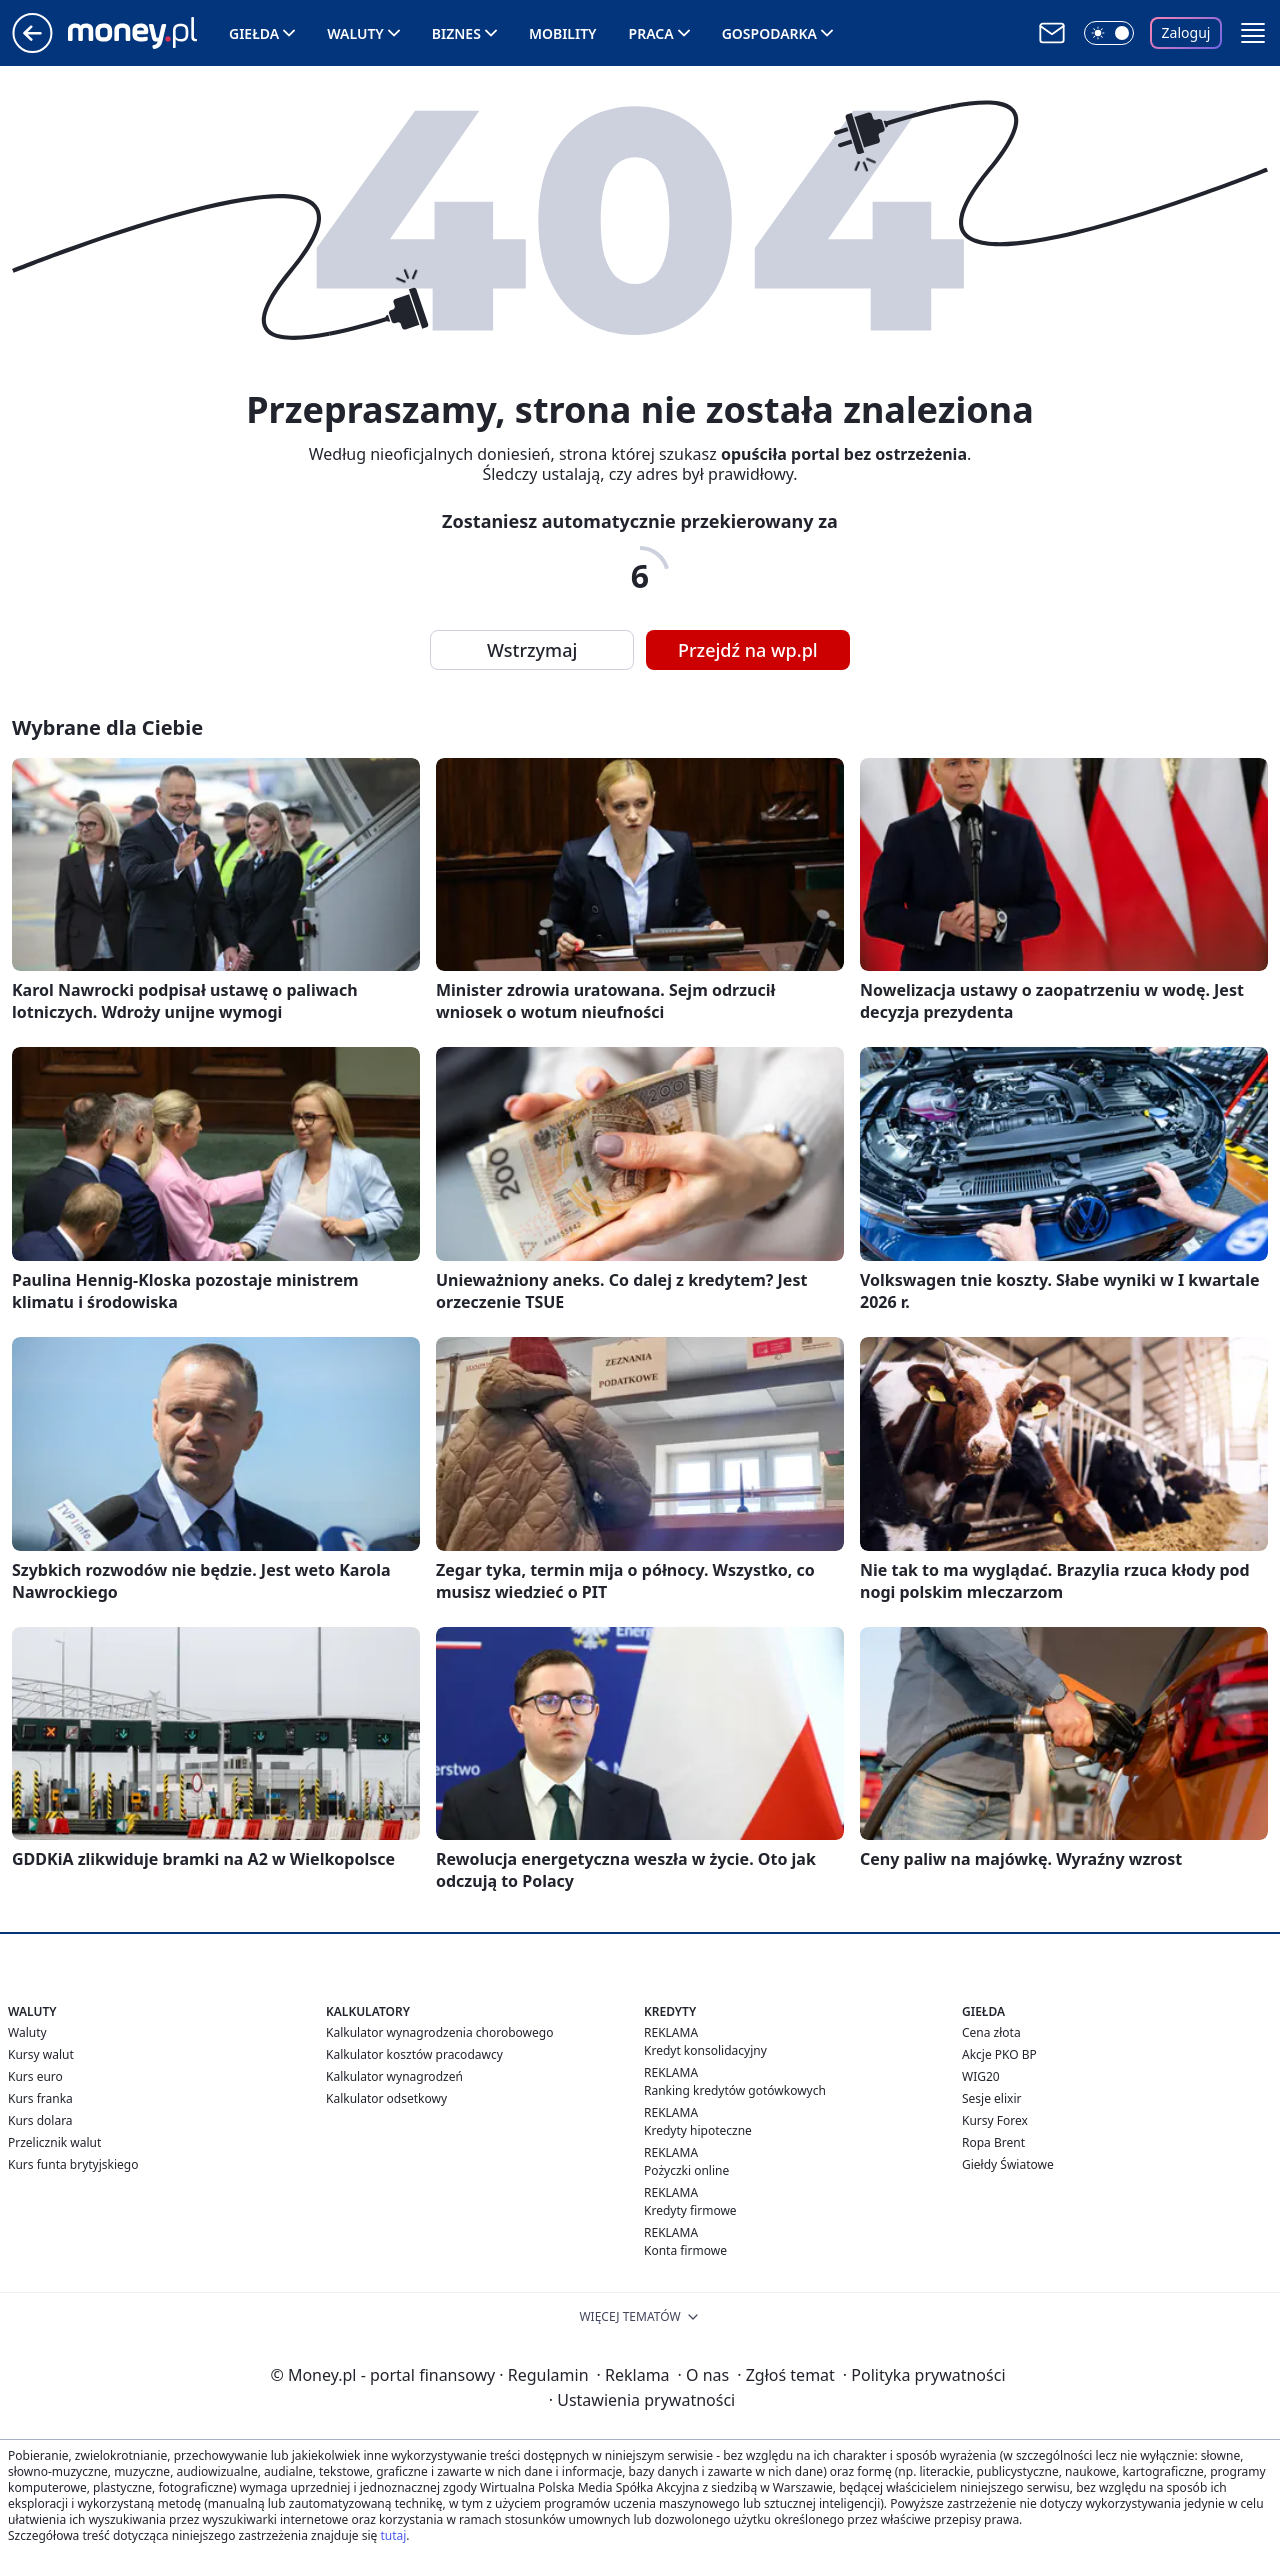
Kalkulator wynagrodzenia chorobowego (439, 2032)
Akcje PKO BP (999, 2054)
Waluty (355, 33)
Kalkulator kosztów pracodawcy (414, 2054)
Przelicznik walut (54, 2142)
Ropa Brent (993, 2142)
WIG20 (981, 2076)
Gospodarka (769, 33)
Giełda (254, 33)
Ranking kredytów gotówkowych (735, 2090)
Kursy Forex (995, 2120)
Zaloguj (1186, 32)
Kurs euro (35, 2076)
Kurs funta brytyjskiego (73, 2164)
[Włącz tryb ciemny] (1109, 33)
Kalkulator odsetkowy (386, 2098)
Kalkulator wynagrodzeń (394, 2076)
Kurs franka (40, 2098)
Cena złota (991, 2032)
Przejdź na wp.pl (748, 650)
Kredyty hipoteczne (698, 2130)
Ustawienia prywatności (642, 2400)
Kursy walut (41, 2054)
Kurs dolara (40, 2120)
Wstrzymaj (532, 650)
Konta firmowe (685, 2250)
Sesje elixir (991, 2098)
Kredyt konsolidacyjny (705, 2050)
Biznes (456, 33)
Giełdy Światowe (1008, 2164)
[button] (1253, 33)
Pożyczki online (686, 2170)
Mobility (563, 33)
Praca (651, 33)
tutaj (393, 2535)
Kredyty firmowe (690, 2210)
